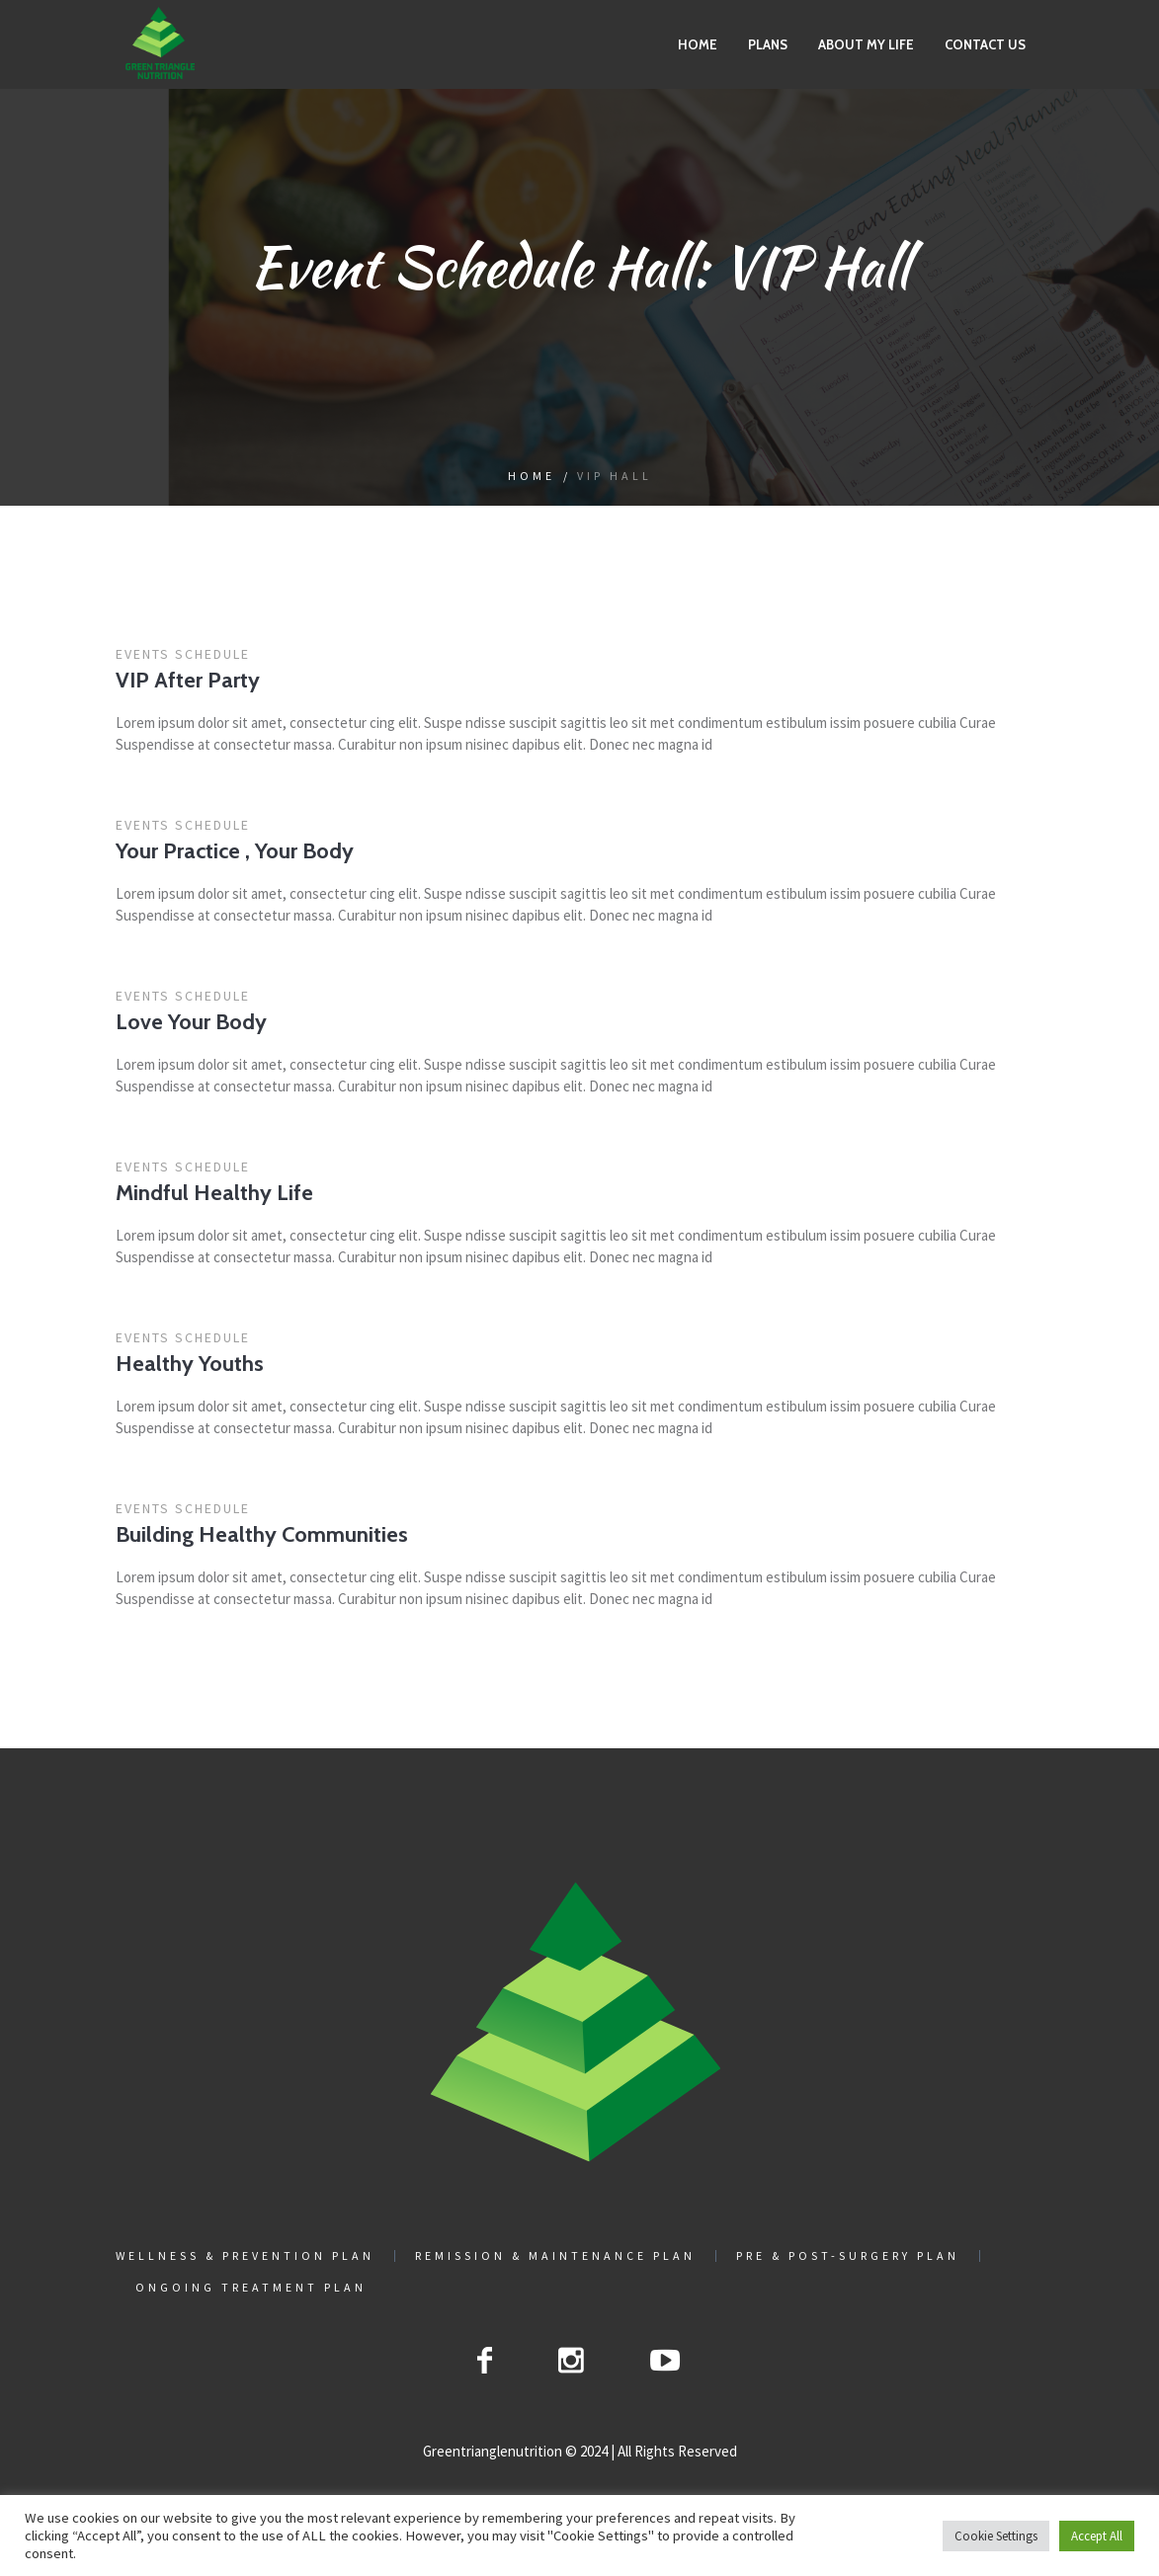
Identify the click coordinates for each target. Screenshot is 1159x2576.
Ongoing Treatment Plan (251, 2288)
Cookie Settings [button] (995, 2536)
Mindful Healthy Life (214, 1192)
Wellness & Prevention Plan (245, 2256)
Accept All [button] (1096, 2536)
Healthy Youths (190, 1363)
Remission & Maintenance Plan (555, 2256)
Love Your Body (191, 1021)
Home (531, 475)
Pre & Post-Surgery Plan (847, 2256)
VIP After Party (188, 680)
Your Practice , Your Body (235, 851)
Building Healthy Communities (262, 1534)
